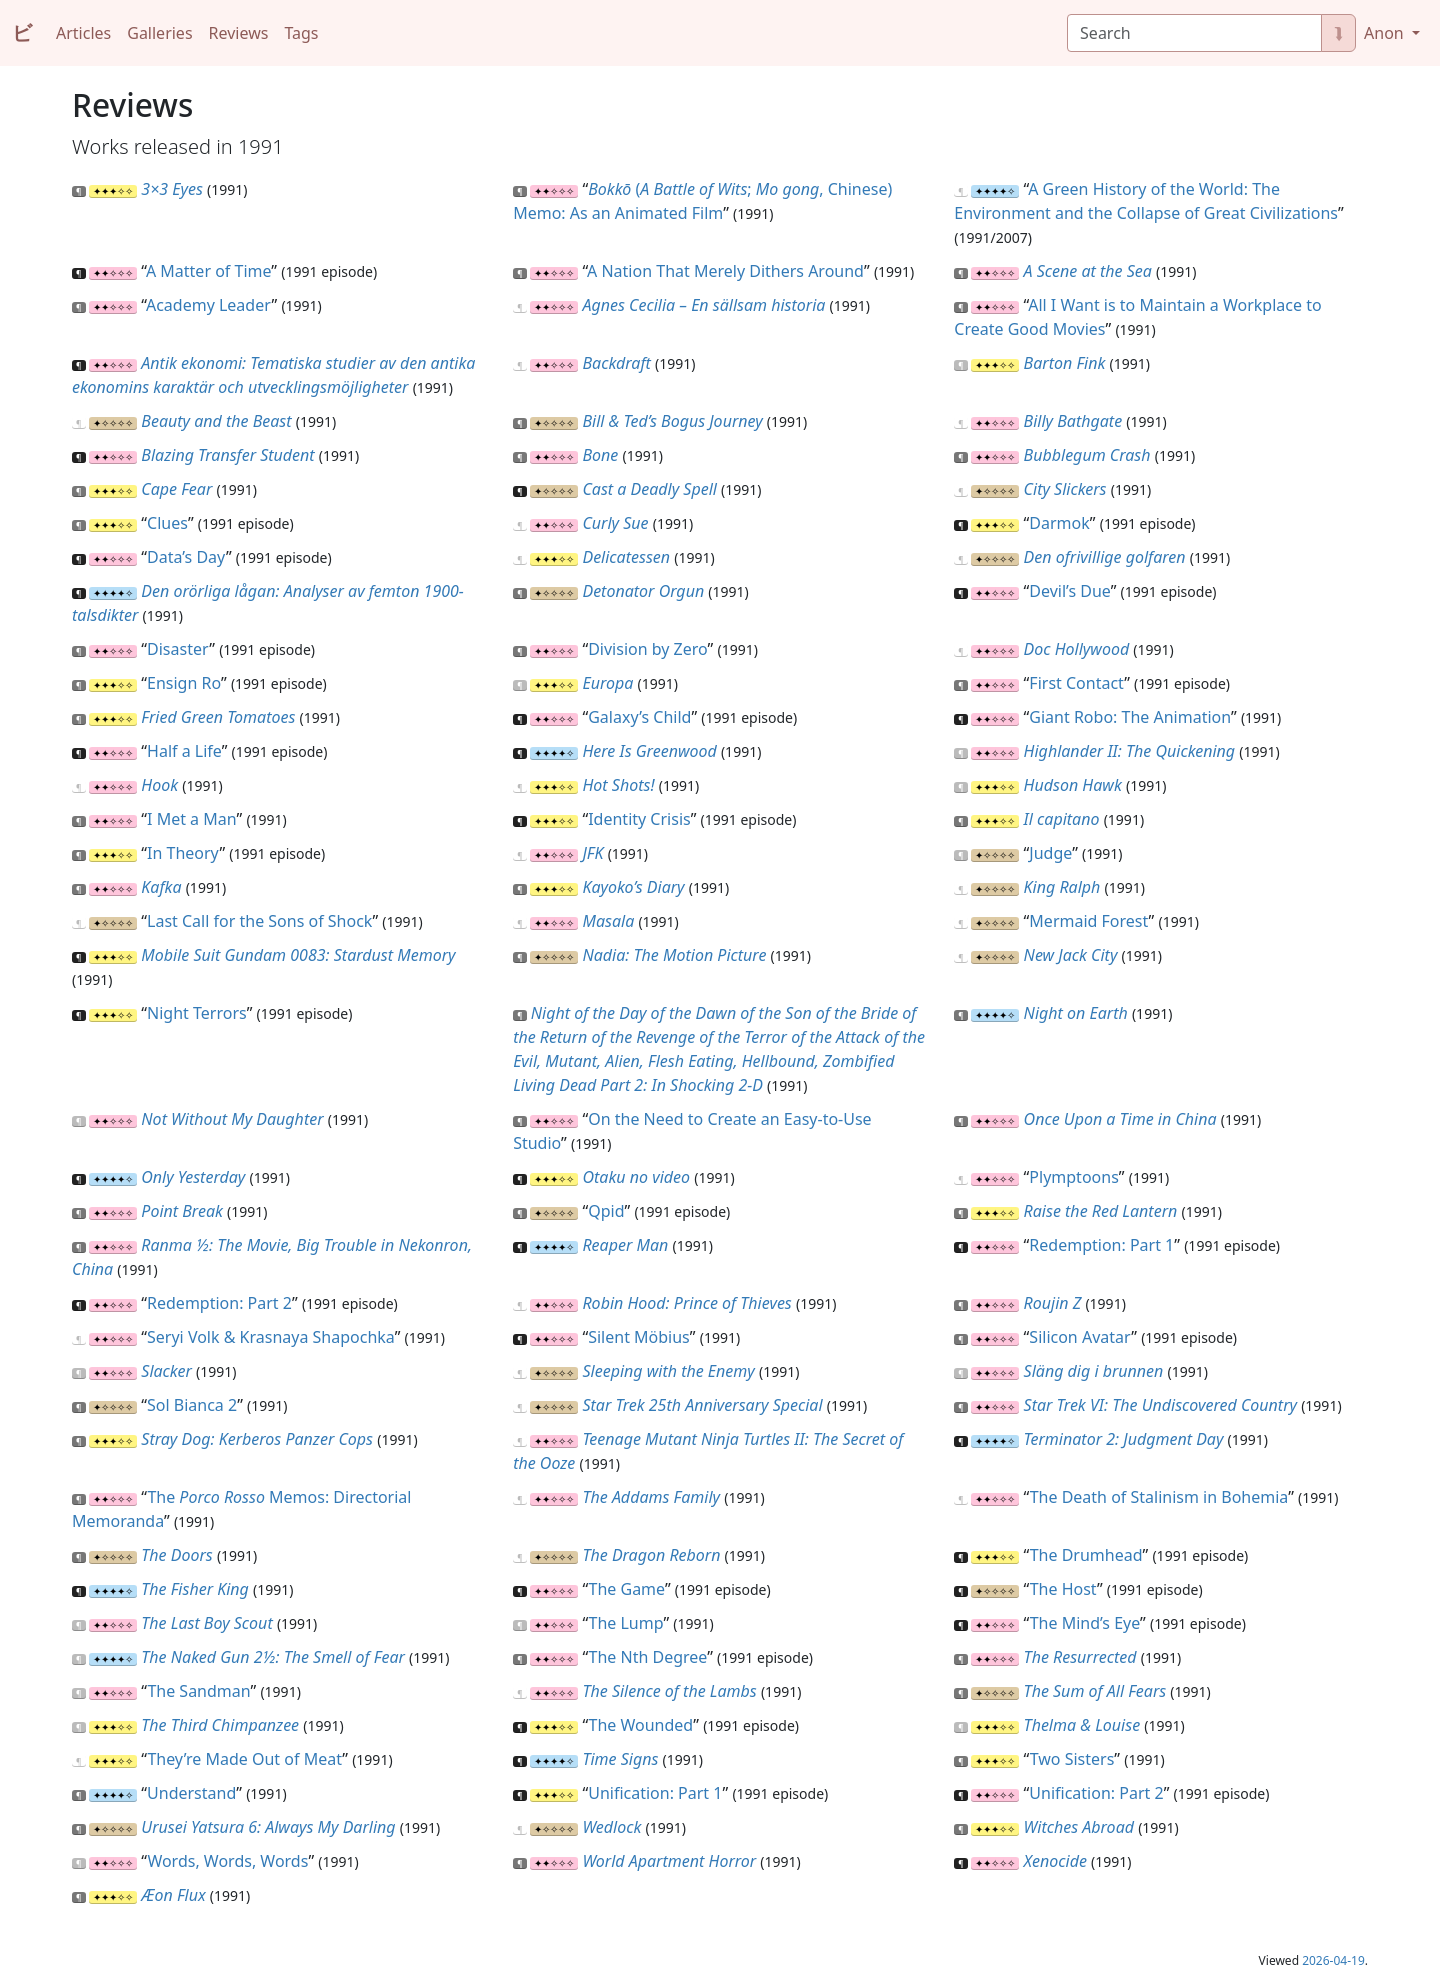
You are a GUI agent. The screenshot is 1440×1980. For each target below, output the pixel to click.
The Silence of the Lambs (669, 1691)
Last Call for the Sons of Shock (259, 921)
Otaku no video (636, 1177)
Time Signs (620, 1759)
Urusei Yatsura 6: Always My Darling (268, 1827)
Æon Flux (173, 1895)
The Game (627, 1589)
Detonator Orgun (643, 591)
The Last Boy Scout (206, 1623)
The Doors (176, 1555)
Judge (1050, 853)
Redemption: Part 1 (1101, 1245)
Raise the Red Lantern (1101, 1211)
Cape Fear (176, 489)
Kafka (161, 887)
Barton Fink (1065, 363)
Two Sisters (1072, 1759)
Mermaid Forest (1088, 921)
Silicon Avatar (1080, 1337)
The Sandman (198, 1691)
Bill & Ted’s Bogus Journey (672, 421)
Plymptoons (1073, 1177)
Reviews (239, 33)
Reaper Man (625, 1245)
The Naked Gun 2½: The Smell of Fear (273, 1657)
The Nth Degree (648, 1657)
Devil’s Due (1069, 591)
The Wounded (641, 1725)
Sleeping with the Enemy (668, 1371)
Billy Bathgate (1073, 421)
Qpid (606, 1211)
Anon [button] (1386, 33)
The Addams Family (651, 1497)
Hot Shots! (618, 785)
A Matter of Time (208, 271)
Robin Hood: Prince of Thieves (686, 1303)
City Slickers (1065, 489)
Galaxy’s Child (639, 717)
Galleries (159, 33)
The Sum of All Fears (1095, 1691)
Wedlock (611, 1827)
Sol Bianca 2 (192, 1405)
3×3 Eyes (172, 189)
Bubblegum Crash (1087, 455)
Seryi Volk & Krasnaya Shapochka (271, 1337)
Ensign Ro (184, 683)
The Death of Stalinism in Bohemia (1159, 1497)
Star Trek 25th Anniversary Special (702, 1405)
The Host (1063, 1589)
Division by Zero (647, 649)
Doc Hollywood (1077, 649)
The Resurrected (1080, 1657)
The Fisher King (195, 1589)
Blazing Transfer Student (227, 455)
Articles (83, 33)
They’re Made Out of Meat (244, 1759)
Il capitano (1062, 819)
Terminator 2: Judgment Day (1124, 1439)
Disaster (178, 649)
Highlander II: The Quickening (1130, 751)
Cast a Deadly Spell (649, 489)
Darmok (1059, 523)
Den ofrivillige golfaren (1105, 557)
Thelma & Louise (1082, 1725)
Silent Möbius (639, 1337)
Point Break (182, 1211)
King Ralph (1062, 887)
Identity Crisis (639, 819)
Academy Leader (209, 305)
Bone (600, 455)
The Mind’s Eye (1085, 1623)
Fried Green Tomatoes (218, 717)
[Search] (1194, 33)
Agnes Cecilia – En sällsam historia (703, 305)
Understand (191, 1793)
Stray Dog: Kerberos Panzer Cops (257, 1439)
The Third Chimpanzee (220, 1725)
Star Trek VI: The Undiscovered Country (1160, 1405)
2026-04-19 (1333, 1960)
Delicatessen (626, 557)
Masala (608, 921)
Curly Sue (615, 523)
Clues (167, 523)
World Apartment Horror (669, 1861)
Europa (607, 683)
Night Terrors (197, 1013)
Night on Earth (1076, 1013)
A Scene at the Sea (1088, 271)
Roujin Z (1053, 1303)
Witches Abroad (1079, 1827)
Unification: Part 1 (655, 1793)
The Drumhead (1086, 1555)
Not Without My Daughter (232, 1119)
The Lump (626, 1623)
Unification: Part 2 (1096, 1793)
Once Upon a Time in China (1120, 1119)
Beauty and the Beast (216, 421)
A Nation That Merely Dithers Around (725, 271)
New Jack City (1071, 955)
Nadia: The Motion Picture (674, 955)
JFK (592, 853)
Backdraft (616, 363)
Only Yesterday (193, 1177)
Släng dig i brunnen (1094, 1371)
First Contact (1076, 683)
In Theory (183, 853)
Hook (159, 785)
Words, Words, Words (227, 1861)
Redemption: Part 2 (219, 1303)
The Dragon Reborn (651, 1555)
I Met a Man (191, 819)
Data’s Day (186, 557)
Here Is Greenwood (649, 751)
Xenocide (1055, 1861)
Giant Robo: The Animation (1130, 717)
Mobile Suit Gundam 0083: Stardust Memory (298, 955)
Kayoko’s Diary (633, 887)
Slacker (166, 1371)
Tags (301, 33)
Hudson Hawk (1073, 785)
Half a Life (184, 751)
